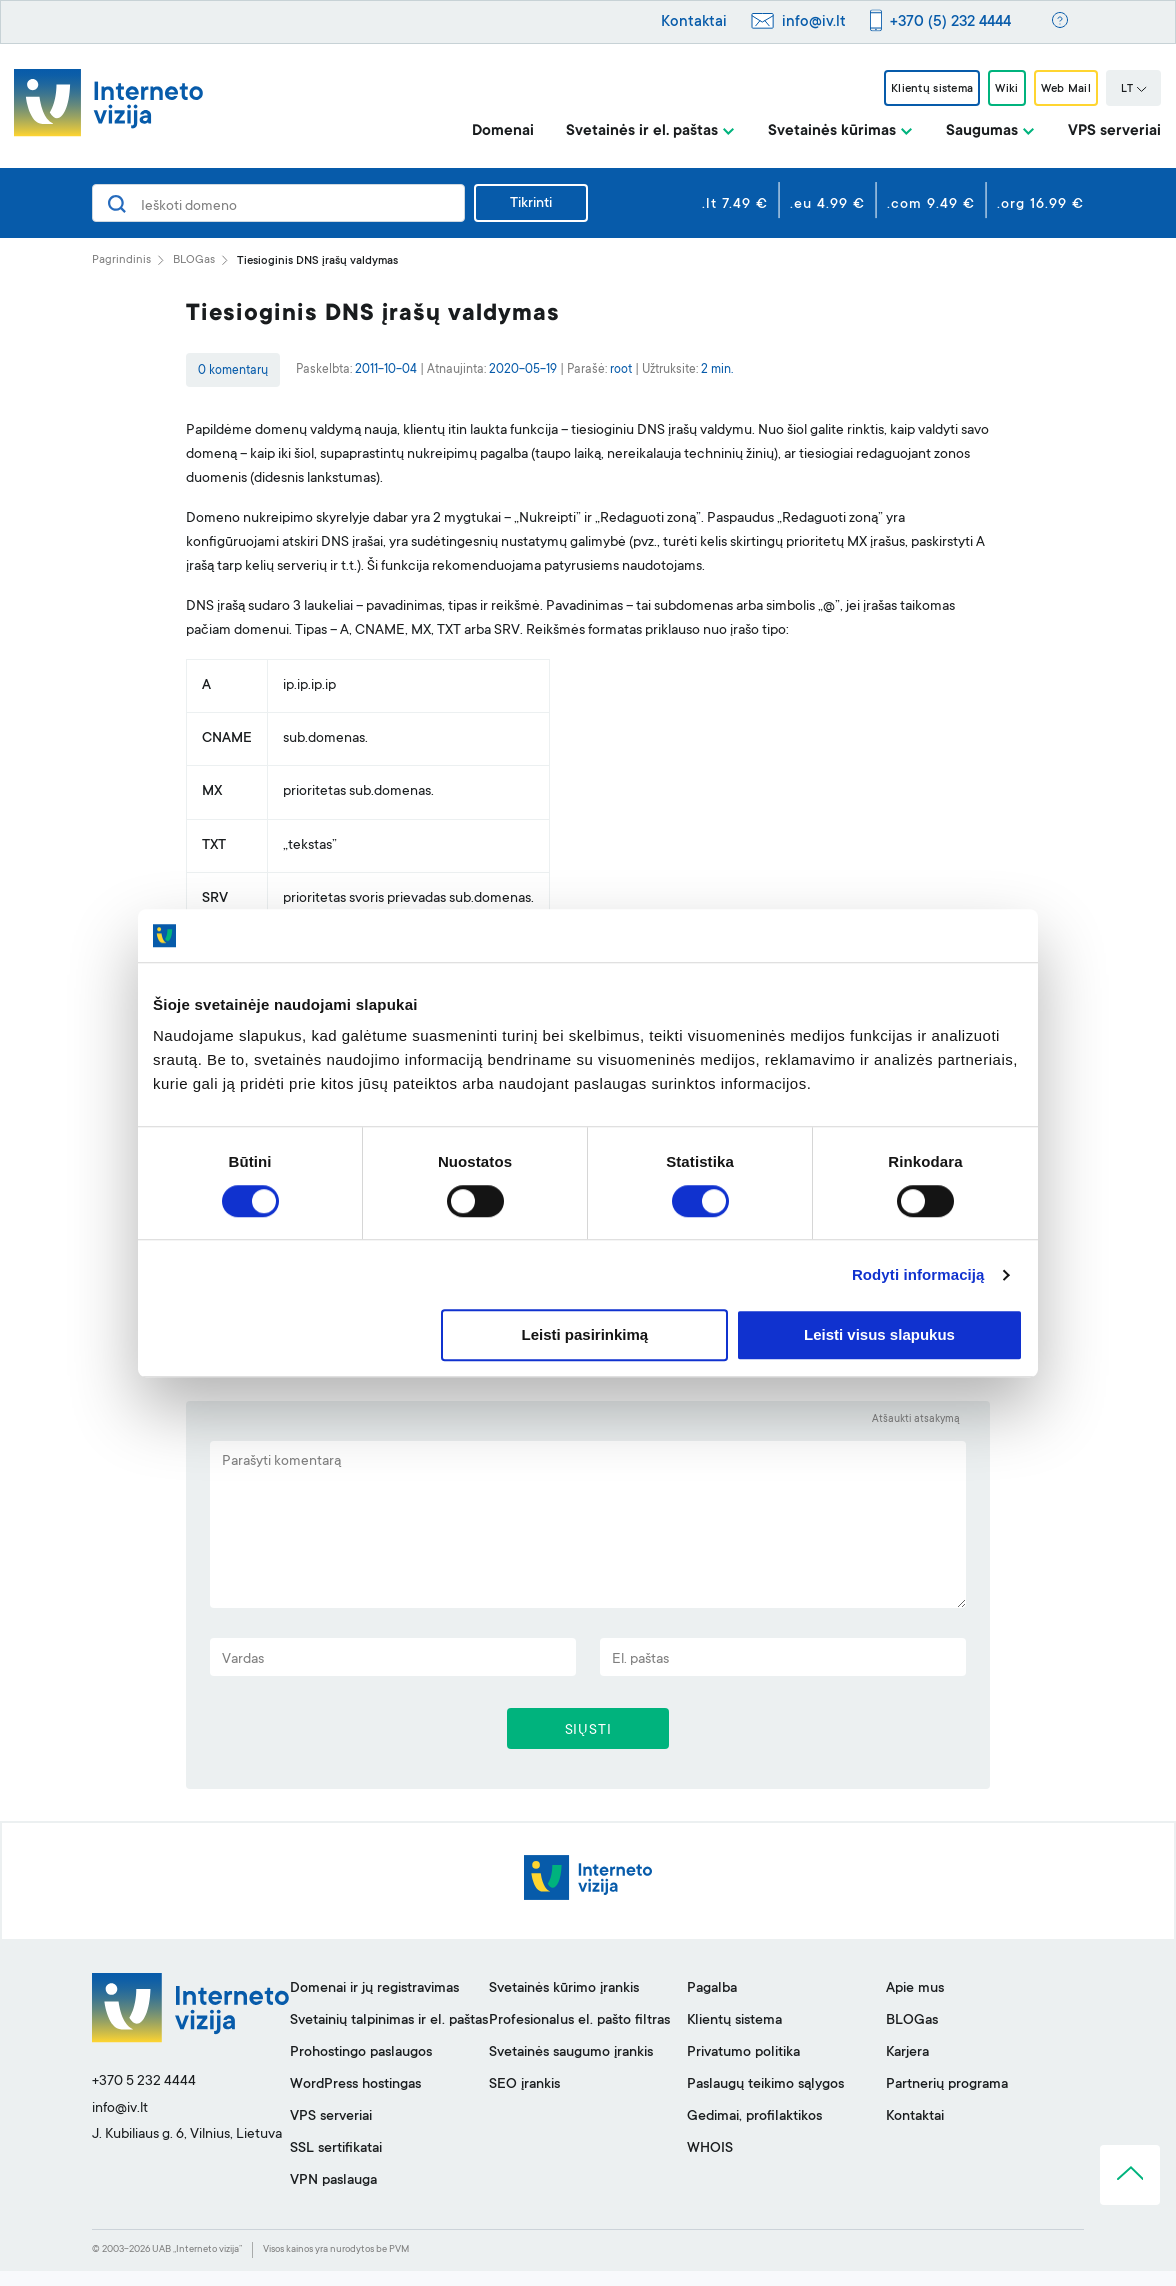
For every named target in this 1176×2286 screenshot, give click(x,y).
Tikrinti (531, 204)
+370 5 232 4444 (144, 2097)
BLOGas (194, 260)
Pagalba (712, 2004)
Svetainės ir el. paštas (642, 131)
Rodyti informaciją (918, 1274)
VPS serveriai (1114, 131)
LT (1134, 90)
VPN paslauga (333, 2196)
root (621, 370)
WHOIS (710, 2164)
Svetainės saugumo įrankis (571, 2068)
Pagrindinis (121, 260)
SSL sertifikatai (336, 2164)
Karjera (907, 2068)
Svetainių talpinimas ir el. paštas (389, 2036)
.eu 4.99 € (827, 205)
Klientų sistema (888, 89)
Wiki (982, 89)
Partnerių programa (947, 2100)
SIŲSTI (588, 1741)
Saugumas (982, 131)
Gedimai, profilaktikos (754, 2132)
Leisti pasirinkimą (585, 1335)
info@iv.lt (814, 22)
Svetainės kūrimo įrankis (564, 2004)
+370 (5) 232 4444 (950, 22)
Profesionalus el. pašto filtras (579, 2036)
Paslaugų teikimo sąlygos (765, 2100)
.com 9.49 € (931, 205)
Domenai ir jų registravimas (374, 2004)
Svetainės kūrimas (832, 131)
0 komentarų (233, 371)
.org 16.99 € (1040, 205)
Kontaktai (694, 22)
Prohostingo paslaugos (361, 2068)
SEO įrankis (524, 2100)
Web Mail (1057, 89)
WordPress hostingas (355, 2100)
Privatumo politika (743, 2068)
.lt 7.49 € (735, 205)
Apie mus (915, 2004)
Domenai (503, 131)
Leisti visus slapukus (879, 1335)
